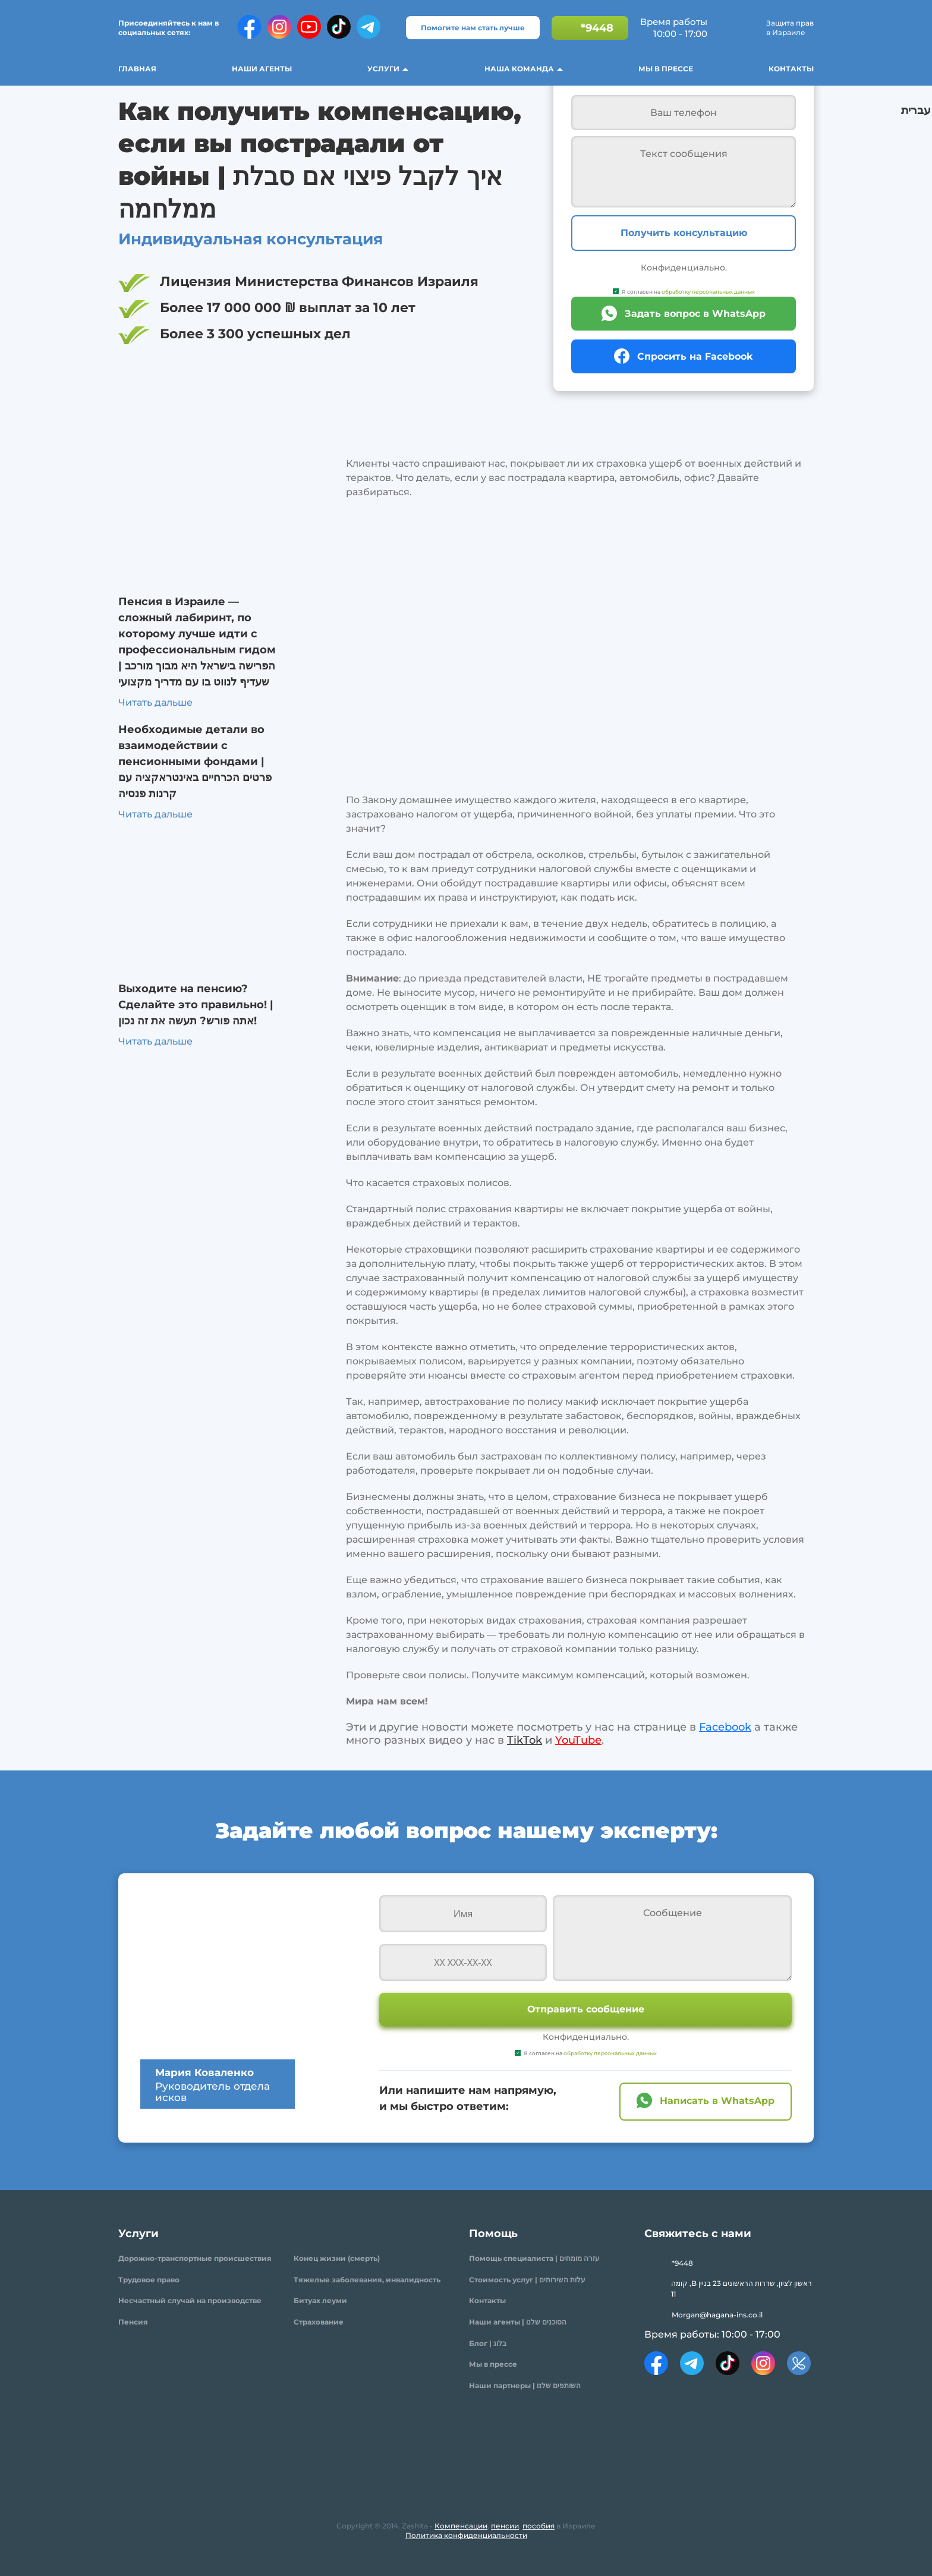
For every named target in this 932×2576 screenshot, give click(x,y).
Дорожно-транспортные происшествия (195, 2258)
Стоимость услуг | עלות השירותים (527, 2279)
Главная (137, 68)
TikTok (524, 1740)
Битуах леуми (320, 2300)
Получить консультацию (684, 232)
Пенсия (133, 2321)
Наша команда (519, 68)
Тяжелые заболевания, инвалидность (367, 2279)
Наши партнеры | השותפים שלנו (525, 2385)
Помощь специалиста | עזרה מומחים (534, 2258)
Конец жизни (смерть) (337, 2258)
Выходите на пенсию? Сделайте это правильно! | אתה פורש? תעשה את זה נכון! (195, 1004)
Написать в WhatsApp (717, 2100)
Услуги (383, 68)
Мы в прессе (665, 68)
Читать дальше (155, 702)
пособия (538, 2525)
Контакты (791, 68)
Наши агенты (262, 68)
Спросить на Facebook (695, 356)
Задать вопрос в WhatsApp (695, 313)
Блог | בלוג (487, 2343)
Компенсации (460, 2525)
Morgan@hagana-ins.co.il (717, 2314)
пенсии (505, 2525)
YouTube (578, 1740)
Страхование (319, 2321)
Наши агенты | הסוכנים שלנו (517, 2321)
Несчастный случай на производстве (190, 2300)
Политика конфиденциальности (466, 2535)
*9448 (597, 28)
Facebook (725, 1727)
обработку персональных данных (708, 291)
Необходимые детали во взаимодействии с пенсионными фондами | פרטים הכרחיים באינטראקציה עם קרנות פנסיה (195, 761)
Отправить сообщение (585, 2009)
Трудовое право (149, 2279)
